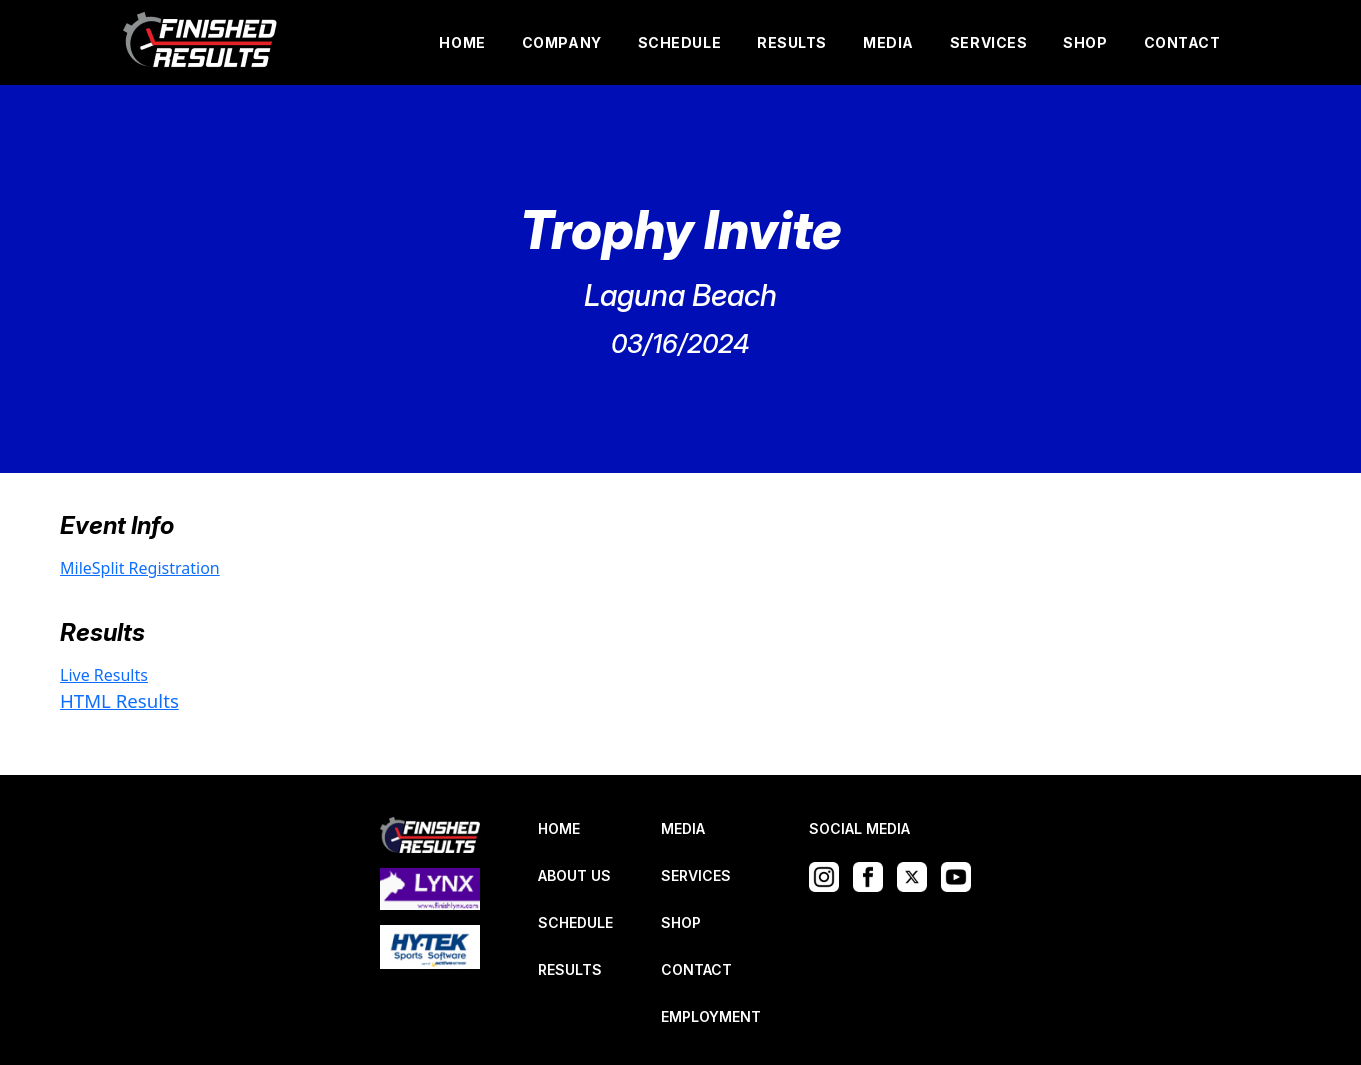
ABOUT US (574, 875)
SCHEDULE (679, 42)
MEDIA (888, 42)
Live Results (104, 675)
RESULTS (792, 42)
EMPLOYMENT (711, 1016)
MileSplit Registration (140, 568)
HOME (462, 42)
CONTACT (1182, 42)
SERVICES (988, 42)
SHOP (1085, 42)
